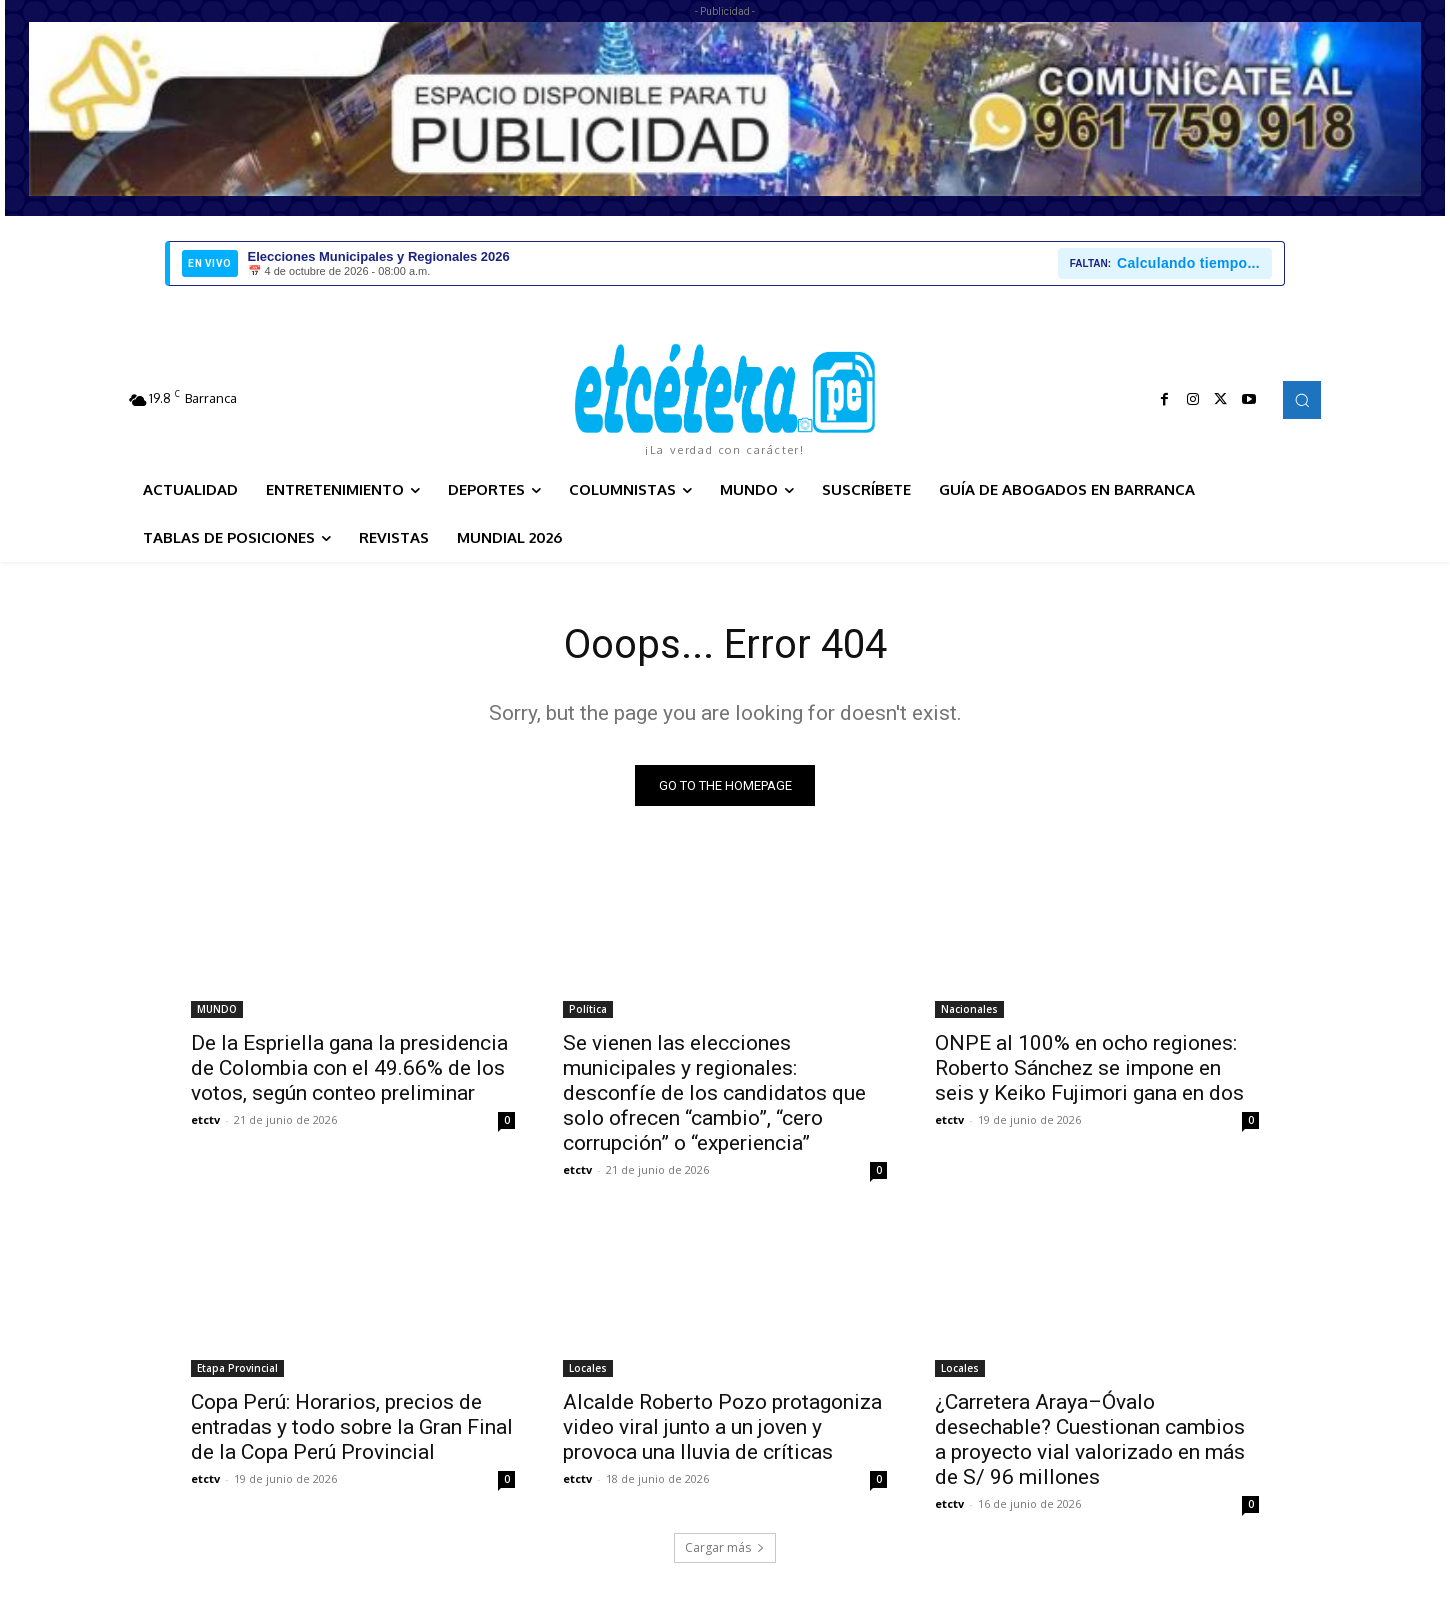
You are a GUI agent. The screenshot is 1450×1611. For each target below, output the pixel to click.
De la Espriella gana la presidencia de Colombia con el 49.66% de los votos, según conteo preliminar (349, 1068)
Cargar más (725, 1547)
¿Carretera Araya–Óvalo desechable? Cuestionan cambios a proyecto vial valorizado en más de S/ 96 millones (1090, 1439)
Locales (588, 1368)
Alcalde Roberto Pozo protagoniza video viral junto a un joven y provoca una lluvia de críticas (722, 1427)
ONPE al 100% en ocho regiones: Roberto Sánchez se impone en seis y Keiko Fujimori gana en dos (1089, 1068)
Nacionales (969, 1009)
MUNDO (217, 1009)
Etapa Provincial (237, 1368)
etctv (205, 1119)
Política (588, 1009)
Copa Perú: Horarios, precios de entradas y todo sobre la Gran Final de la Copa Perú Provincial (352, 1427)
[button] (1302, 400)
